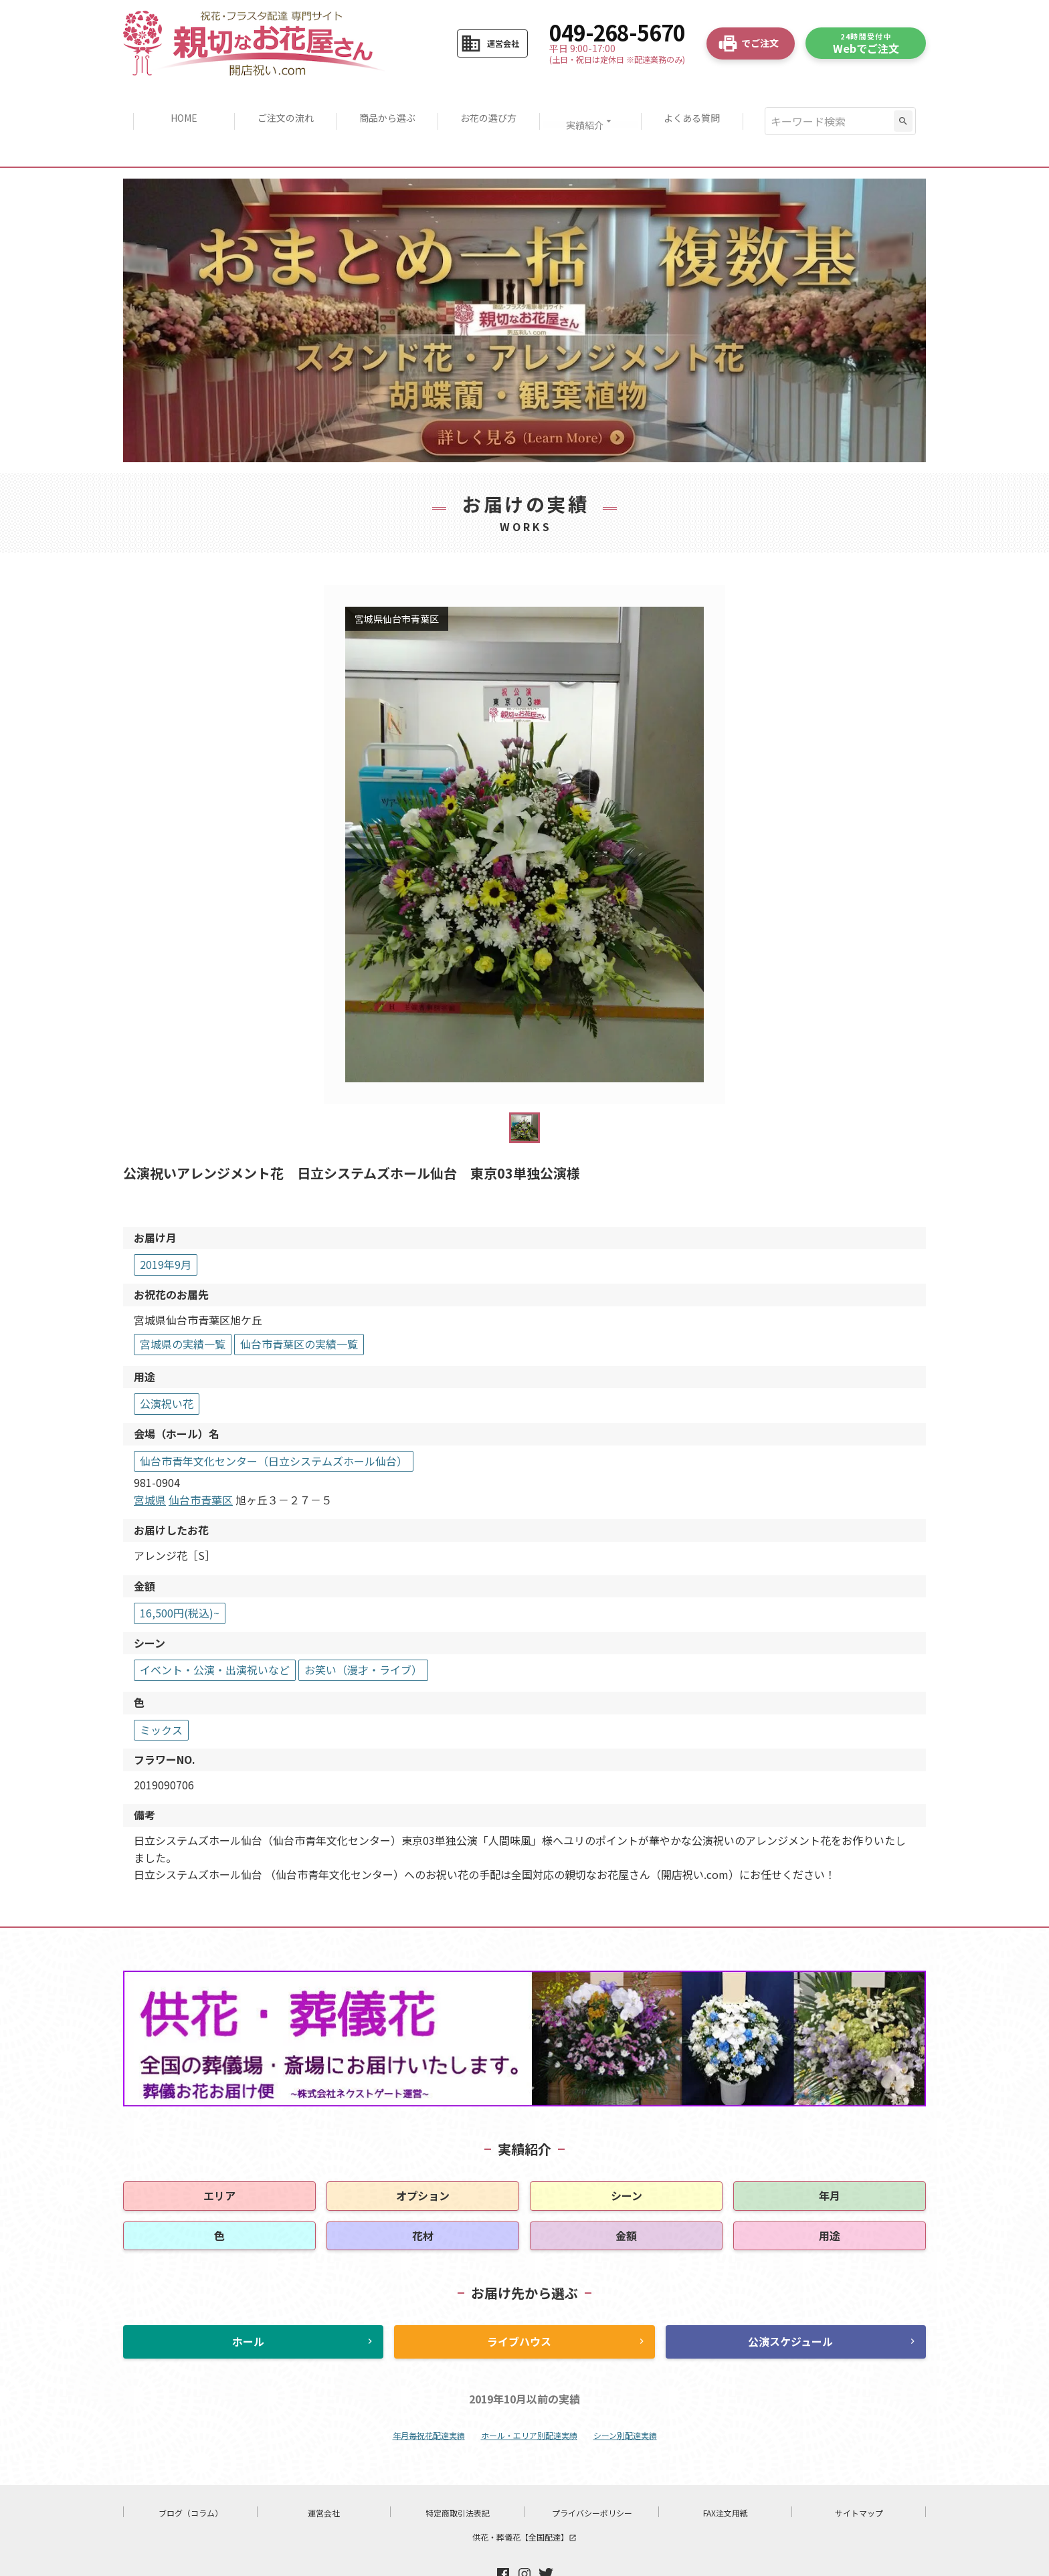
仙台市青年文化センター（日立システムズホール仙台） (273, 1419)
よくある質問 (700, 100)
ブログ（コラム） (191, 2471)
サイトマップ (859, 2471)
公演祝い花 (166, 1363)
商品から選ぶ (385, 100)
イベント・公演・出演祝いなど (215, 1629)
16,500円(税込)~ (179, 1571)
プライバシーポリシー (592, 2471)
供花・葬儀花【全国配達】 (524, 2495)
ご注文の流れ (280, 100)
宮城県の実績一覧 (182, 1303)
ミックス (161, 1688)
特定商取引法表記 (457, 2471)
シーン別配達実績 (625, 2394)
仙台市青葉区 (201, 1458)
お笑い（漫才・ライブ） (363, 1629)
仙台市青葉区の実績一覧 (299, 1303)
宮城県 (150, 1458)
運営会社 (324, 2471)
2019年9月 (165, 1223)
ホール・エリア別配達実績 (529, 2394)
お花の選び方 (490, 100)
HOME (176, 100)
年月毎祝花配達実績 (429, 2394)
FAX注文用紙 (725, 2471)
